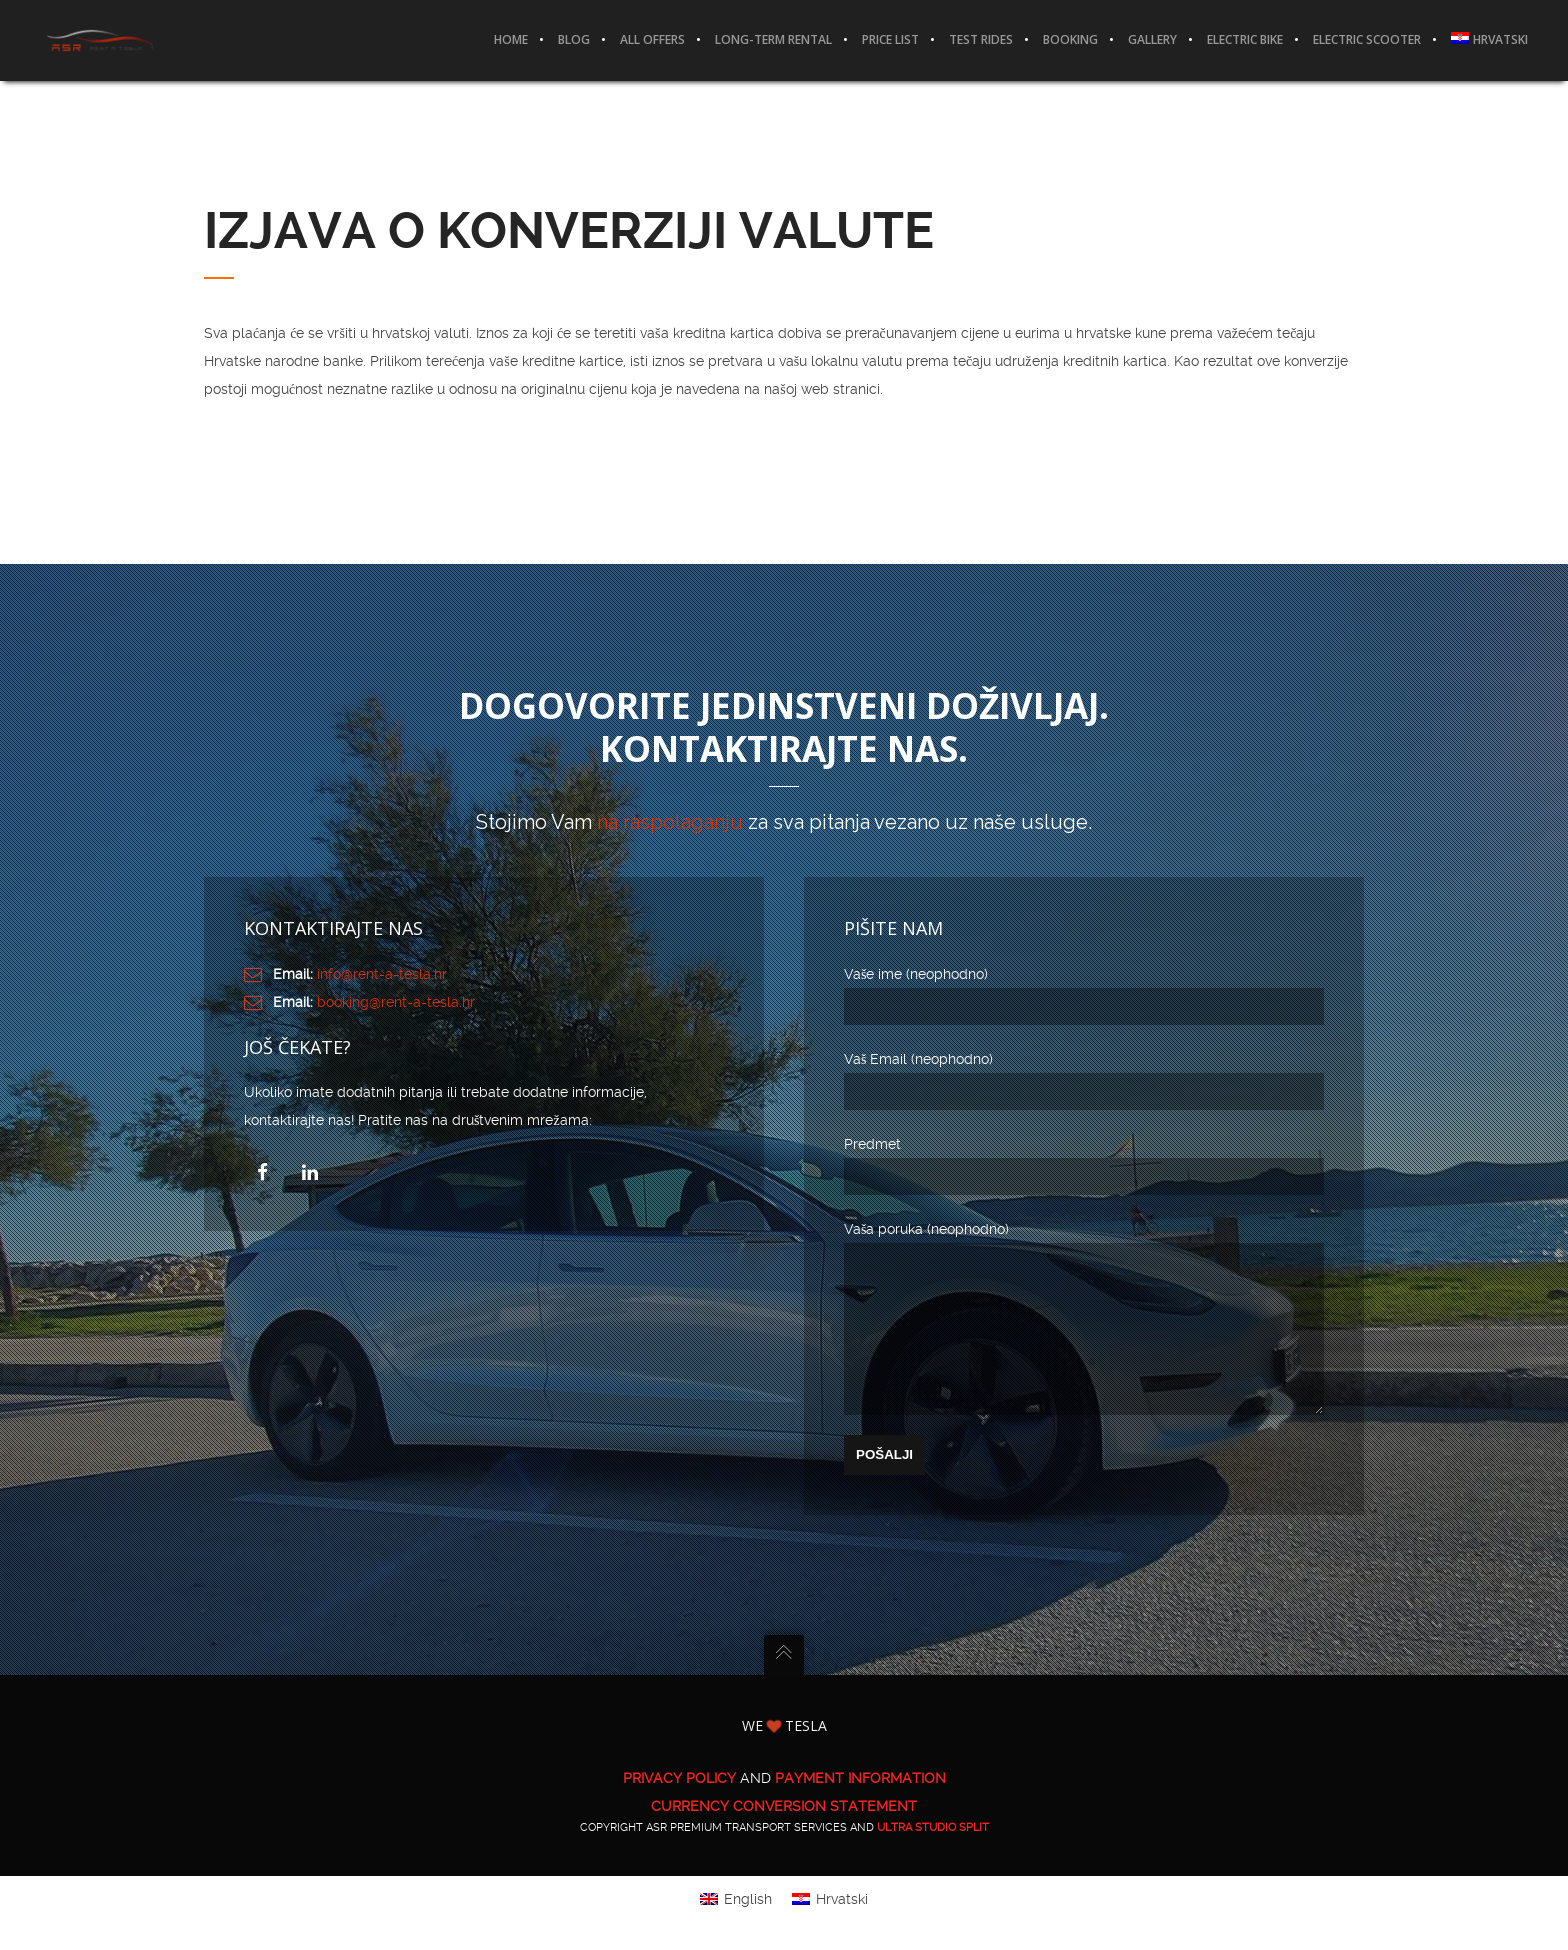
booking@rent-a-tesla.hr (396, 1002)
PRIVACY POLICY (679, 1808)
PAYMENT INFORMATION (860, 1808)
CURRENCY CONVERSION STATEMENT (784, 1836)
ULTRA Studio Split (933, 1857)
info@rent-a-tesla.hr (382, 974)
